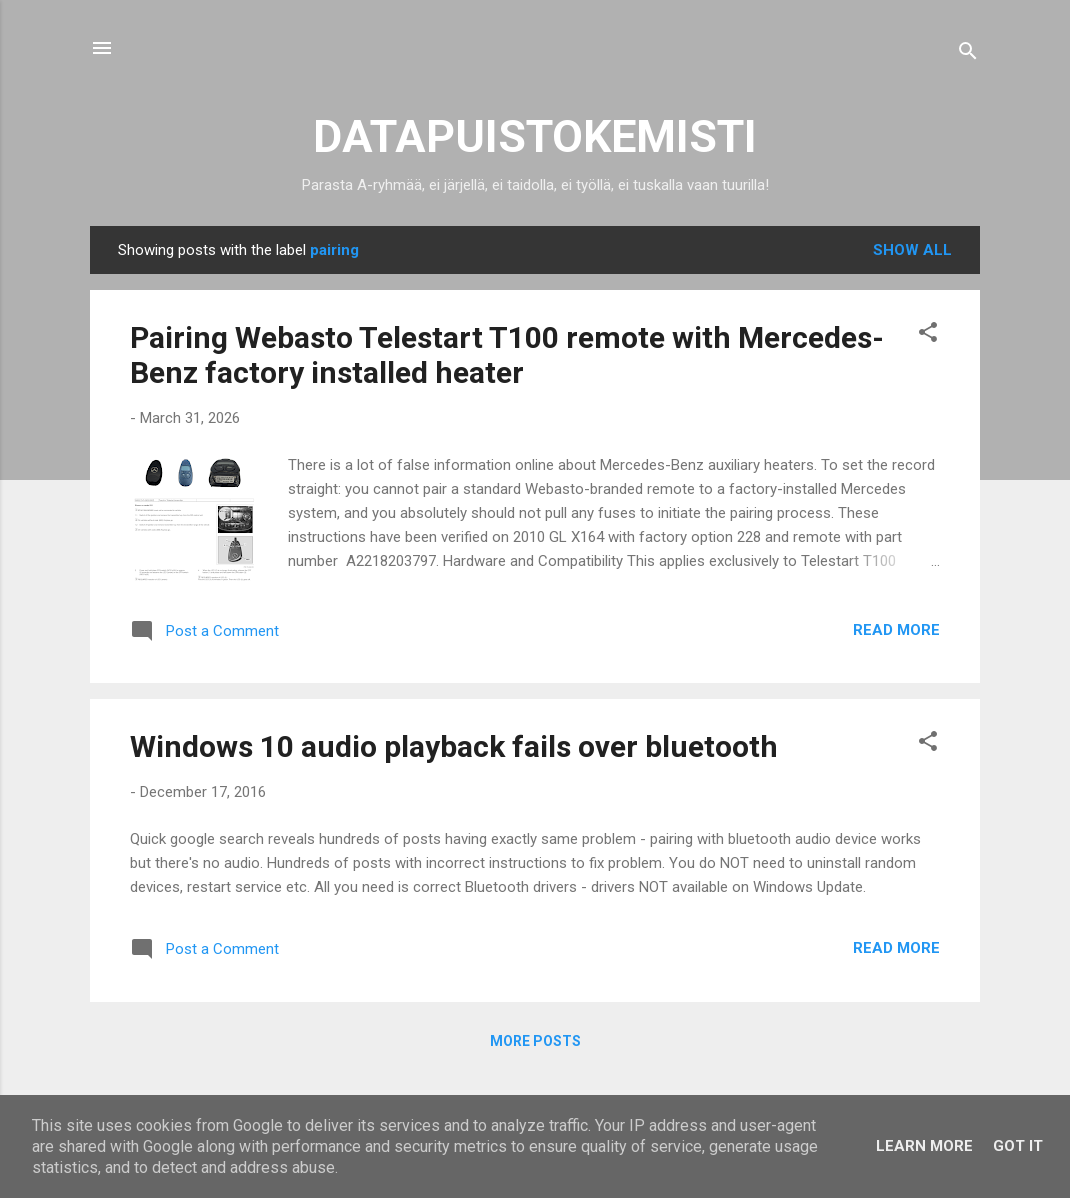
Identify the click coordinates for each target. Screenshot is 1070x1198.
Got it (1018, 1146)
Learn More (924, 1146)
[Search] (968, 54)
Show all (912, 250)
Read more (896, 630)
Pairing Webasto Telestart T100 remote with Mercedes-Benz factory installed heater (507, 355)
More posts (535, 1041)
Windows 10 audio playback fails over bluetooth (454, 746)
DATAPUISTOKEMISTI (535, 136)
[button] (928, 335)
